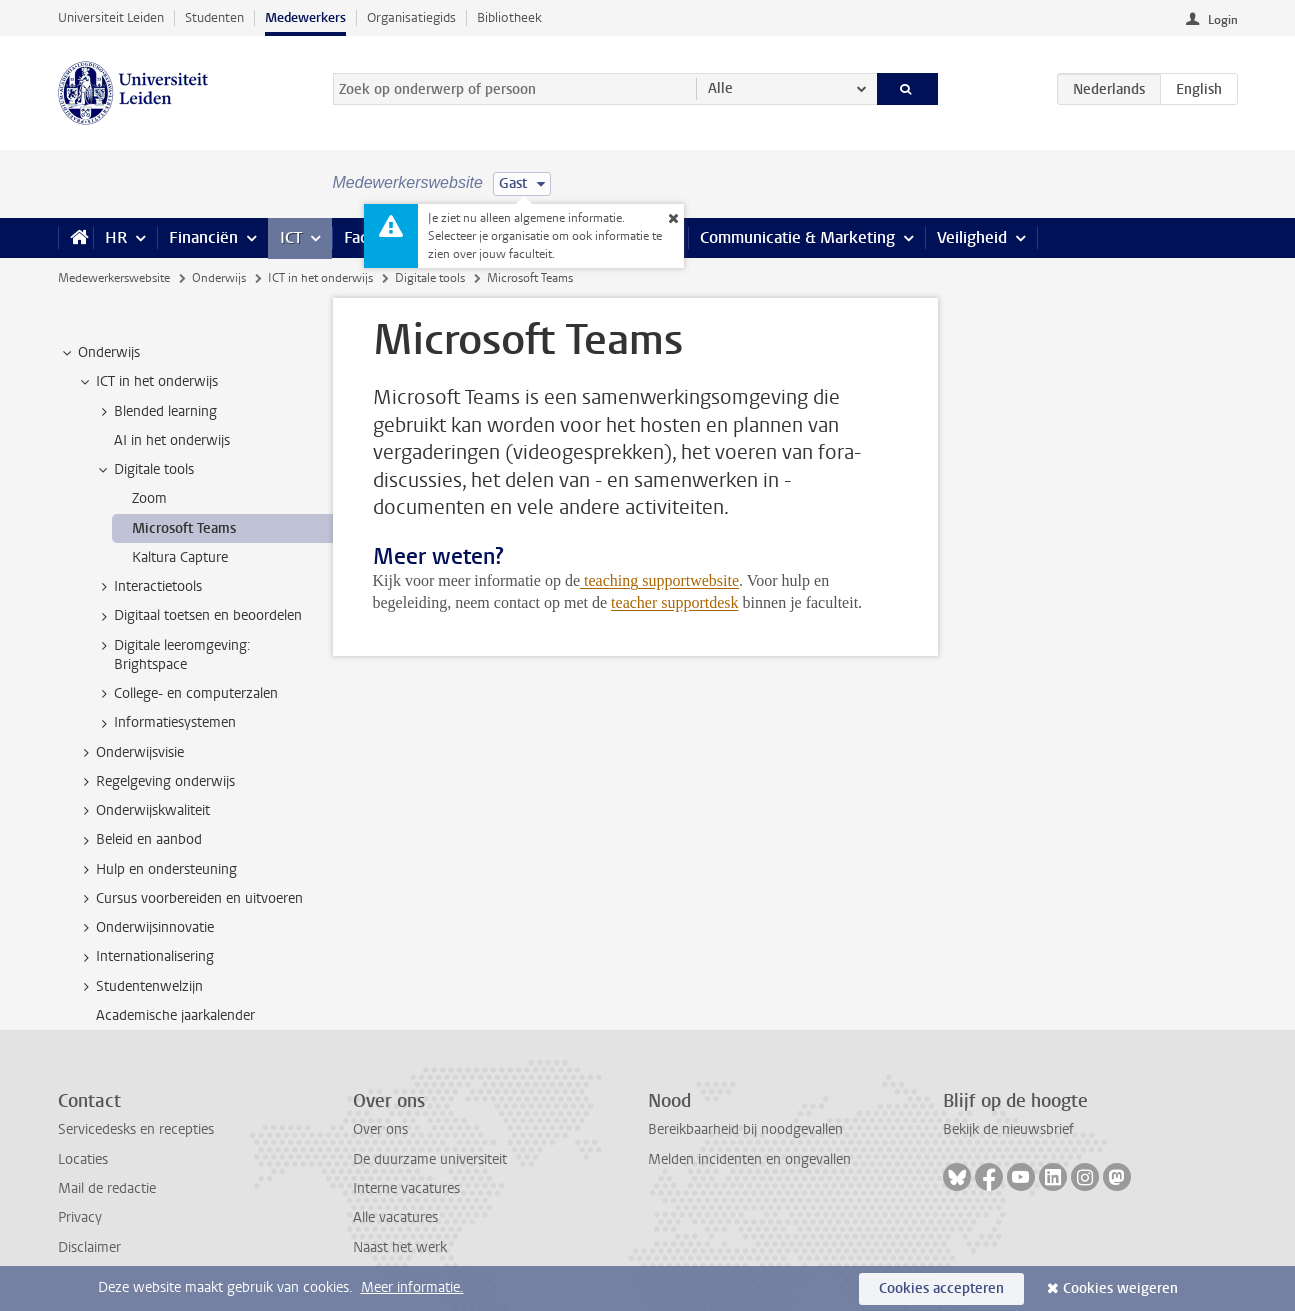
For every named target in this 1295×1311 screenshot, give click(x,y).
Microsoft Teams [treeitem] (184, 528)
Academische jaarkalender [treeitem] (175, 1015)
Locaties (83, 1159)
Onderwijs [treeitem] (99, 353)
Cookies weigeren (1120, 1288)
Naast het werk (400, 1247)
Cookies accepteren (941, 1288)
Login (1223, 20)
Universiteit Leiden (111, 17)
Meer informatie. (412, 1287)
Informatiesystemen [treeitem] (165, 723)
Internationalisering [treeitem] (145, 957)
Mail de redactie (107, 1188)
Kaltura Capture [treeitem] (180, 557)
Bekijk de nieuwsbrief (1008, 1129)
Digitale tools (430, 278)
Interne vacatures (406, 1188)
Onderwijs (219, 278)
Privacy (80, 1217)
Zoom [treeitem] (149, 498)
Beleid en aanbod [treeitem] (139, 840)
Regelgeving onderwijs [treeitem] (156, 782)
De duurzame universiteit (430, 1159)
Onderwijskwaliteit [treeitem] (143, 811)
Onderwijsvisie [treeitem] (130, 753)
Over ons (380, 1129)
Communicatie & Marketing (797, 237)
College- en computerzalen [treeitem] (186, 694)
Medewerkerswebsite (114, 278)
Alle (720, 88)
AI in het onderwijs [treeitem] (172, 440)
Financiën (203, 237)
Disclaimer (89, 1247)
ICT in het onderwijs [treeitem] (147, 382)
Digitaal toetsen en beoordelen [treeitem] (198, 616)
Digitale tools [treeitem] (144, 470)
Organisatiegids (411, 17)
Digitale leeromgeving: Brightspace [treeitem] (173, 655)
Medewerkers (305, 17)
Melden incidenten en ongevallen (749, 1159)
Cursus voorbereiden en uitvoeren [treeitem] (190, 899)
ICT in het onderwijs (320, 278)
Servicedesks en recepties (136, 1129)
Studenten (214, 17)
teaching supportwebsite (661, 580)
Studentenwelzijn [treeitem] (140, 987)
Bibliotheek (509, 17)
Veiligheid (972, 237)
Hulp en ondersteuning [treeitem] (157, 870)
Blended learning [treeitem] (156, 412)
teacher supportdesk (675, 602)
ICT (291, 237)
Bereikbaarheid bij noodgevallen (745, 1129)
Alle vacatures (395, 1217)
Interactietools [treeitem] (148, 587)
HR (116, 237)
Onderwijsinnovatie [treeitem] (145, 928)
